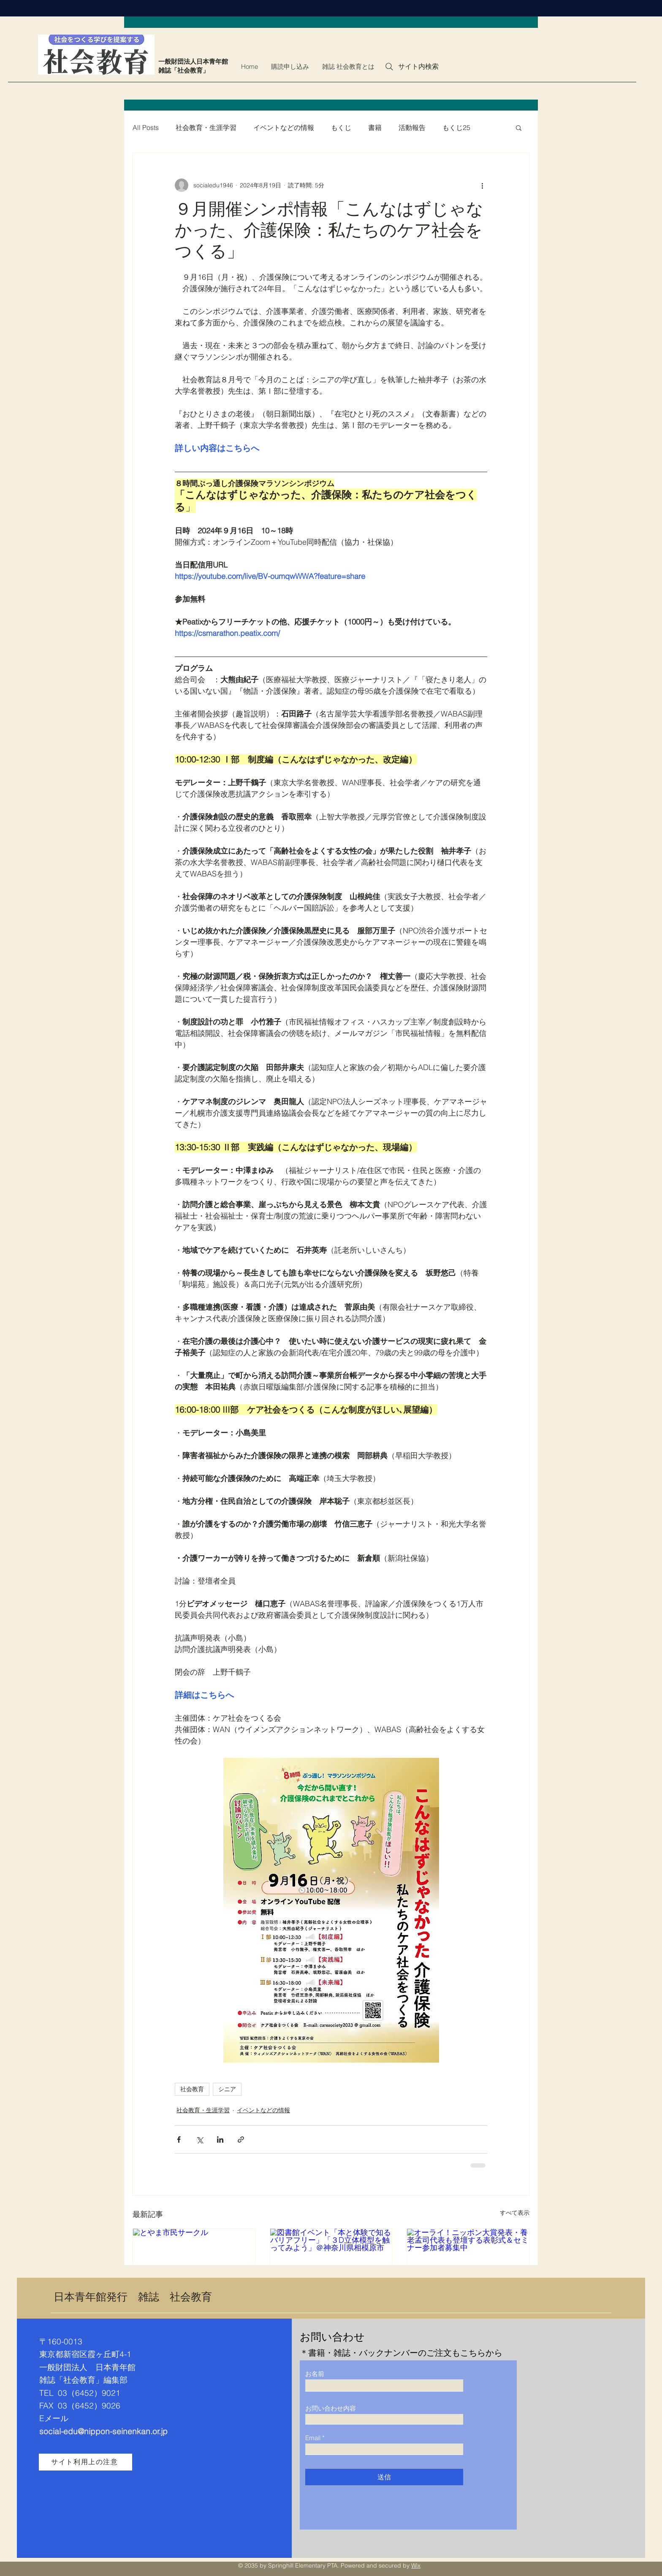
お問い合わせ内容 (330, 2408)
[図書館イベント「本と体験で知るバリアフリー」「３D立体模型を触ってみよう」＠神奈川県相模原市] (331, 2263)
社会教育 (192, 2089)
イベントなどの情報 (283, 127)
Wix (416, 2565)
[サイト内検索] (411, 67)
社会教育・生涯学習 (206, 127)
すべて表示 (514, 2212)
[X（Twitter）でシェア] (199, 2139)
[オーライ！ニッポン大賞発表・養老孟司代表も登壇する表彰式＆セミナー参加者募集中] (468, 2263)
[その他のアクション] (482, 185)
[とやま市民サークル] (194, 2263)
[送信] (384, 2477)
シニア (227, 2089)
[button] (519, 127)
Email (312, 2438)
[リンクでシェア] (241, 2139)
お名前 (314, 2374)
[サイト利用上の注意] (85, 2462)
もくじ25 (456, 127)
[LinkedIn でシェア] (220, 2139)
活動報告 (412, 127)
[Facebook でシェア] (179, 2139)
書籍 (375, 127)
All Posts (146, 127)
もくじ (341, 127)
